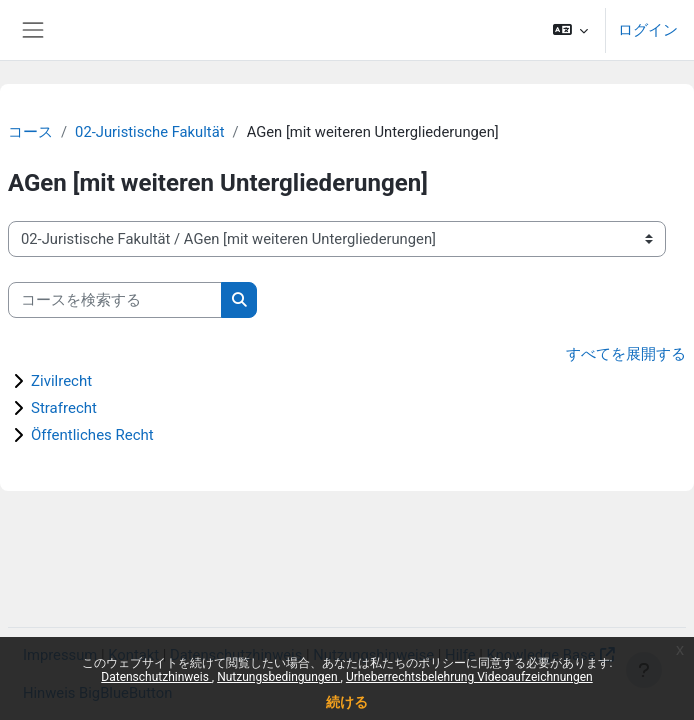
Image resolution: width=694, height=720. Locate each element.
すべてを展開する (626, 354)
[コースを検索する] (115, 300)
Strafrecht (64, 408)
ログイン (648, 30)
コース (30, 132)
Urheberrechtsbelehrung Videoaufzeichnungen (469, 677)
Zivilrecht (61, 381)
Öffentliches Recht (92, 435)
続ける (347, 702)
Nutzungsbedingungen (278, 677)
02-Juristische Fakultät (149, 132)
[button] (570, 30)
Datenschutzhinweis (156, 677)
